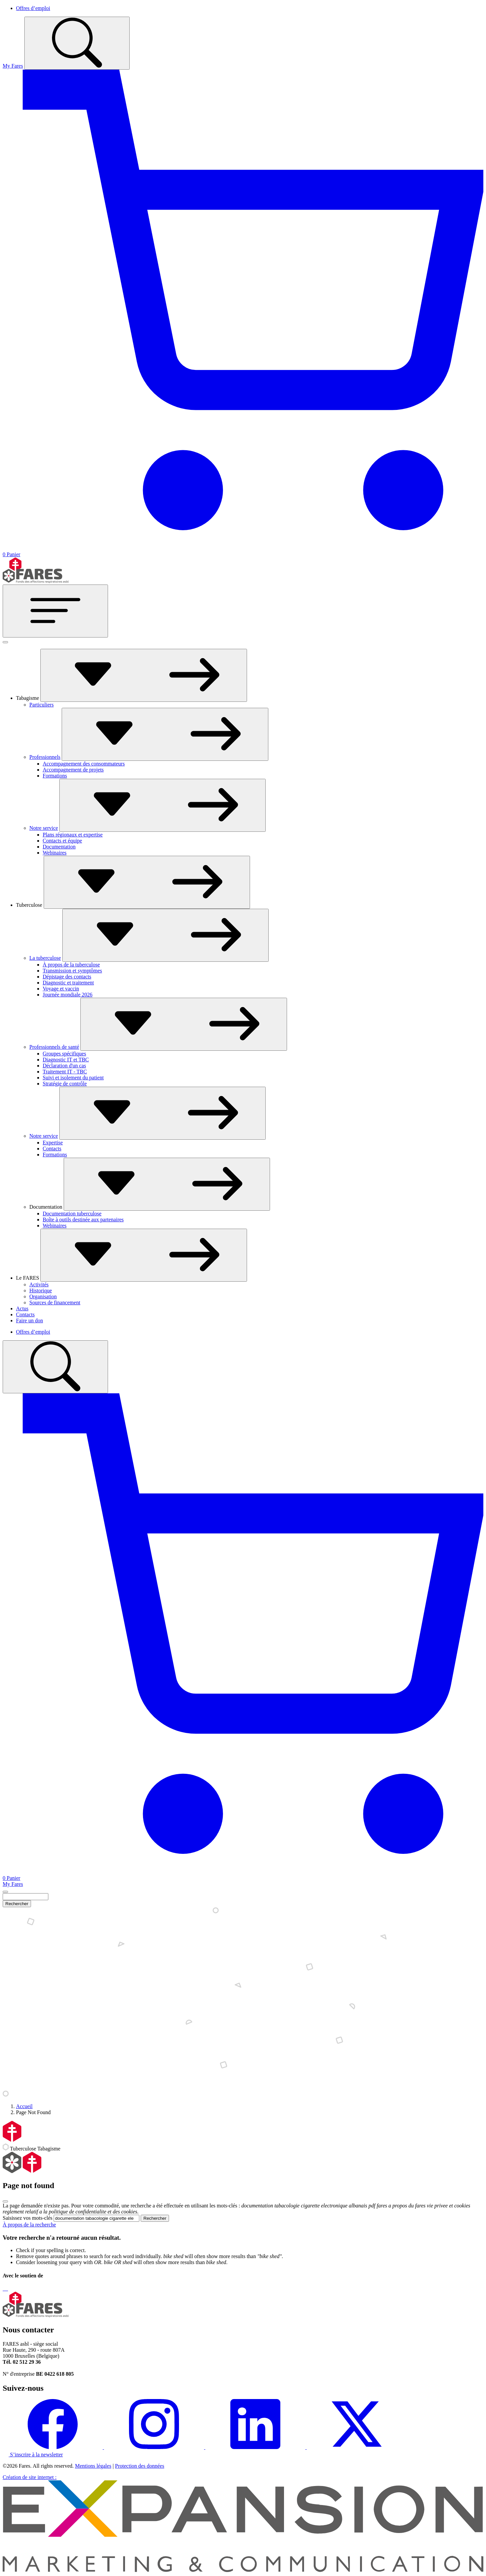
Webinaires (55, 852)
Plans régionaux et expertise (73, 834)
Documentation (59, 846)
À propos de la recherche (29, 2224)
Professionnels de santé (54, 1047)
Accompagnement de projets (73, 769)
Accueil (24, 2106)
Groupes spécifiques (64, 1053)
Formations (55, 775)
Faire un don (29, 1320)
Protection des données (139, 2466)
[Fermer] (5, 642)
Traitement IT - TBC (65, 1071)
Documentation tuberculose (72, 1213)
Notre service (43, 828)
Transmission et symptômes (72, 970)
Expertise (53, 1142)
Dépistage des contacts (67, 976)
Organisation (43, 1296)
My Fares (13, 66)
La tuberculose (45, 958)
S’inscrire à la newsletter (33, 2454)
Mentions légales (93, 2466)
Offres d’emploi (33, 8)
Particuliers (41, 704)
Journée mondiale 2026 (67, 994)
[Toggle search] (77, 43)
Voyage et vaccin (61, 988)
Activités (39, 1284)
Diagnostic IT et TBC (66, 1059)
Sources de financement (54, 1302)
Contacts (52, 1148)
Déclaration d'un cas (64, 1065)
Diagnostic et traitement (68, 982)
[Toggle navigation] (55, 611)
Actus (22, 1308)
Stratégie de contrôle (65, 1083)
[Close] (5, 1892)
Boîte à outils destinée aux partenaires (83, 1219)
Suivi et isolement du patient (73, 1077)
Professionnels (44, 757)
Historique (40, 1290)
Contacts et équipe (62, 840)
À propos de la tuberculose (71, 964)
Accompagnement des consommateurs (84, 763)
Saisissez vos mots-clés (27, 2218)
